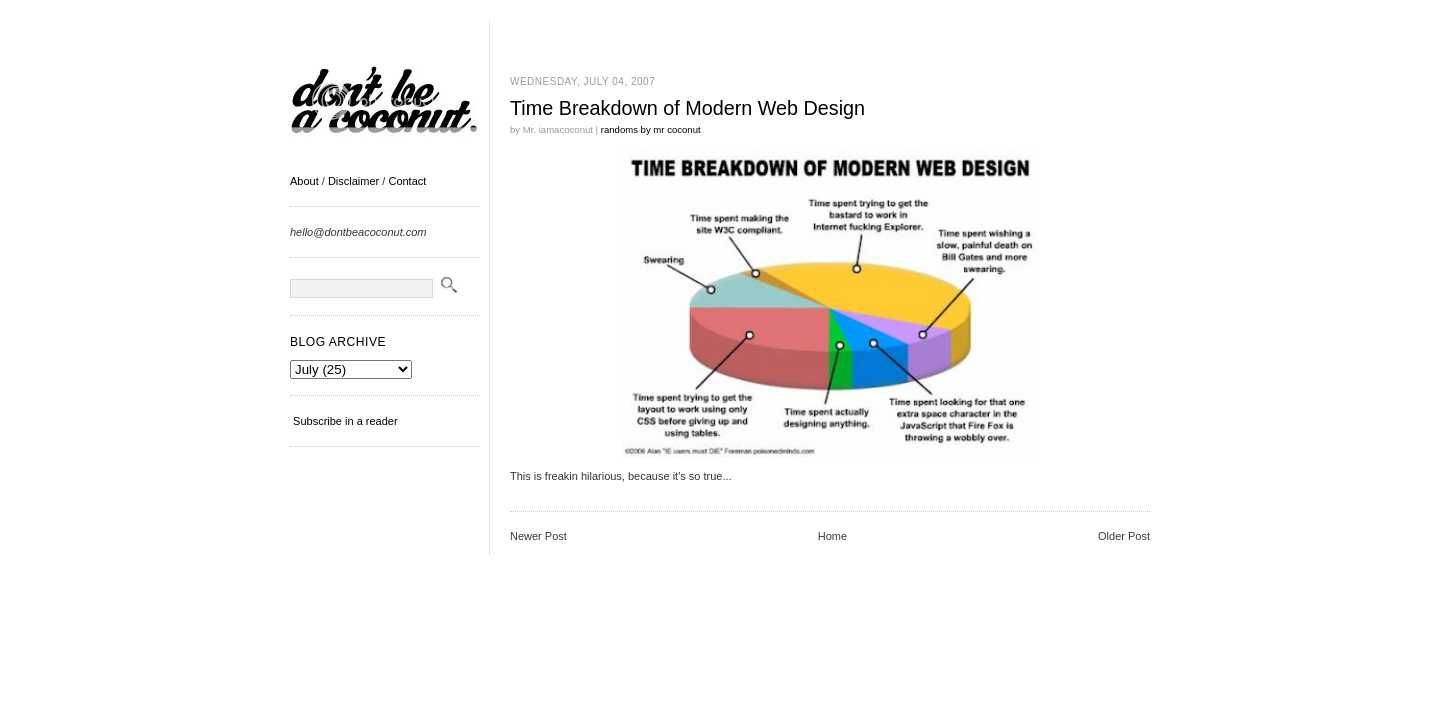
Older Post (1124, 536)
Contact (407, 181)
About (304, 181)
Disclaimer (353, 181)
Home (832, 536)
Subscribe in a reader (345, 421)
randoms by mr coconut (651, 129)
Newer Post (538, 536)
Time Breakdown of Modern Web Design (687, 108)
